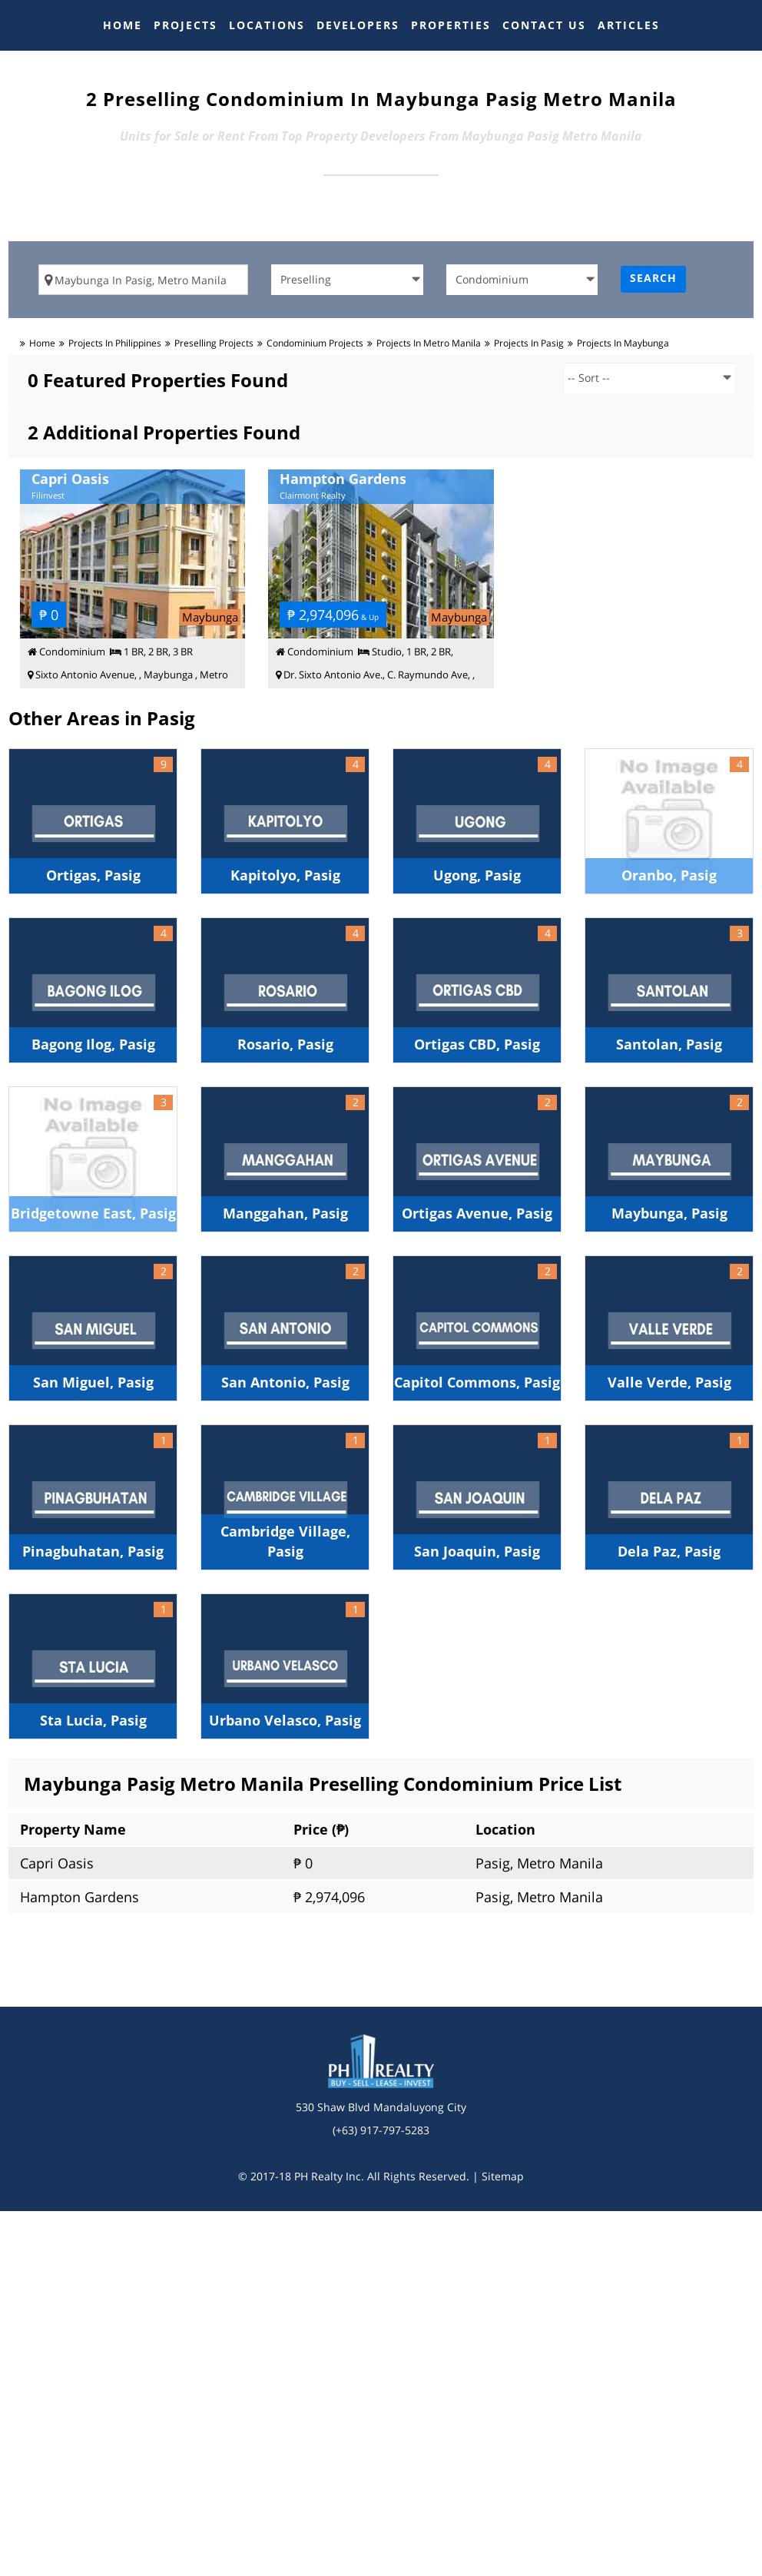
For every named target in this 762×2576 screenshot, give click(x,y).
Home (42, 343)
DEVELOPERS (357, 25)
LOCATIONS (267, 25)
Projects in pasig (529, 343)
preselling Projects (213, 343)
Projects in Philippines (114, 343)
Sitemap (503, 2176)
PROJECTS (185, 25)
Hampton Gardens (79, 1897)
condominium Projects (315, 343)
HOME (122, 25)
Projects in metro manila (428, 343)
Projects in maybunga (623, 343)
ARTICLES (629, 25)
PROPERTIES (451, 25)
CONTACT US (544, 25)
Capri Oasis (57, 1863)
